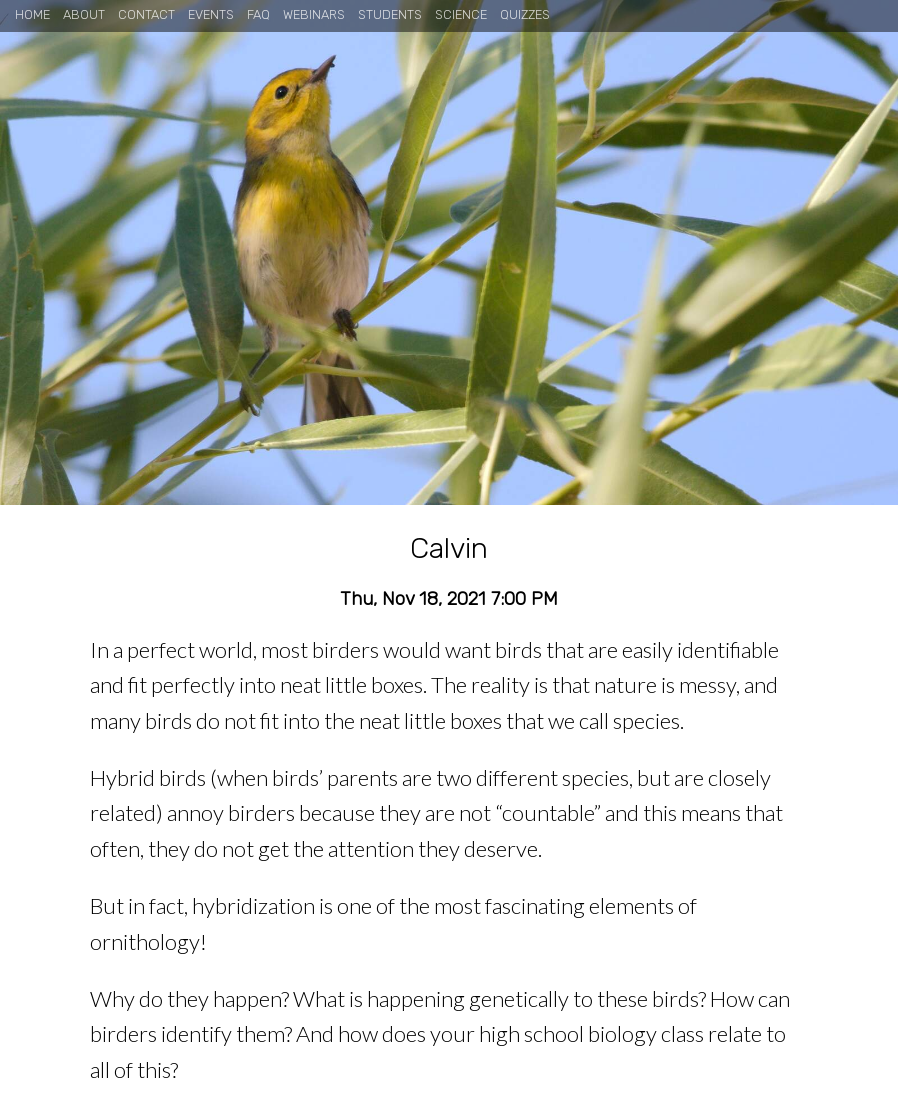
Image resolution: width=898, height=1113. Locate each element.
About (84, 14)
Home (32, 14)
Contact (146, 14)
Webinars (314, 14)
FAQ (258, 14)
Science (461, 14)
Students (390, 14)
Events (211, 14)
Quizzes (525, 14)
